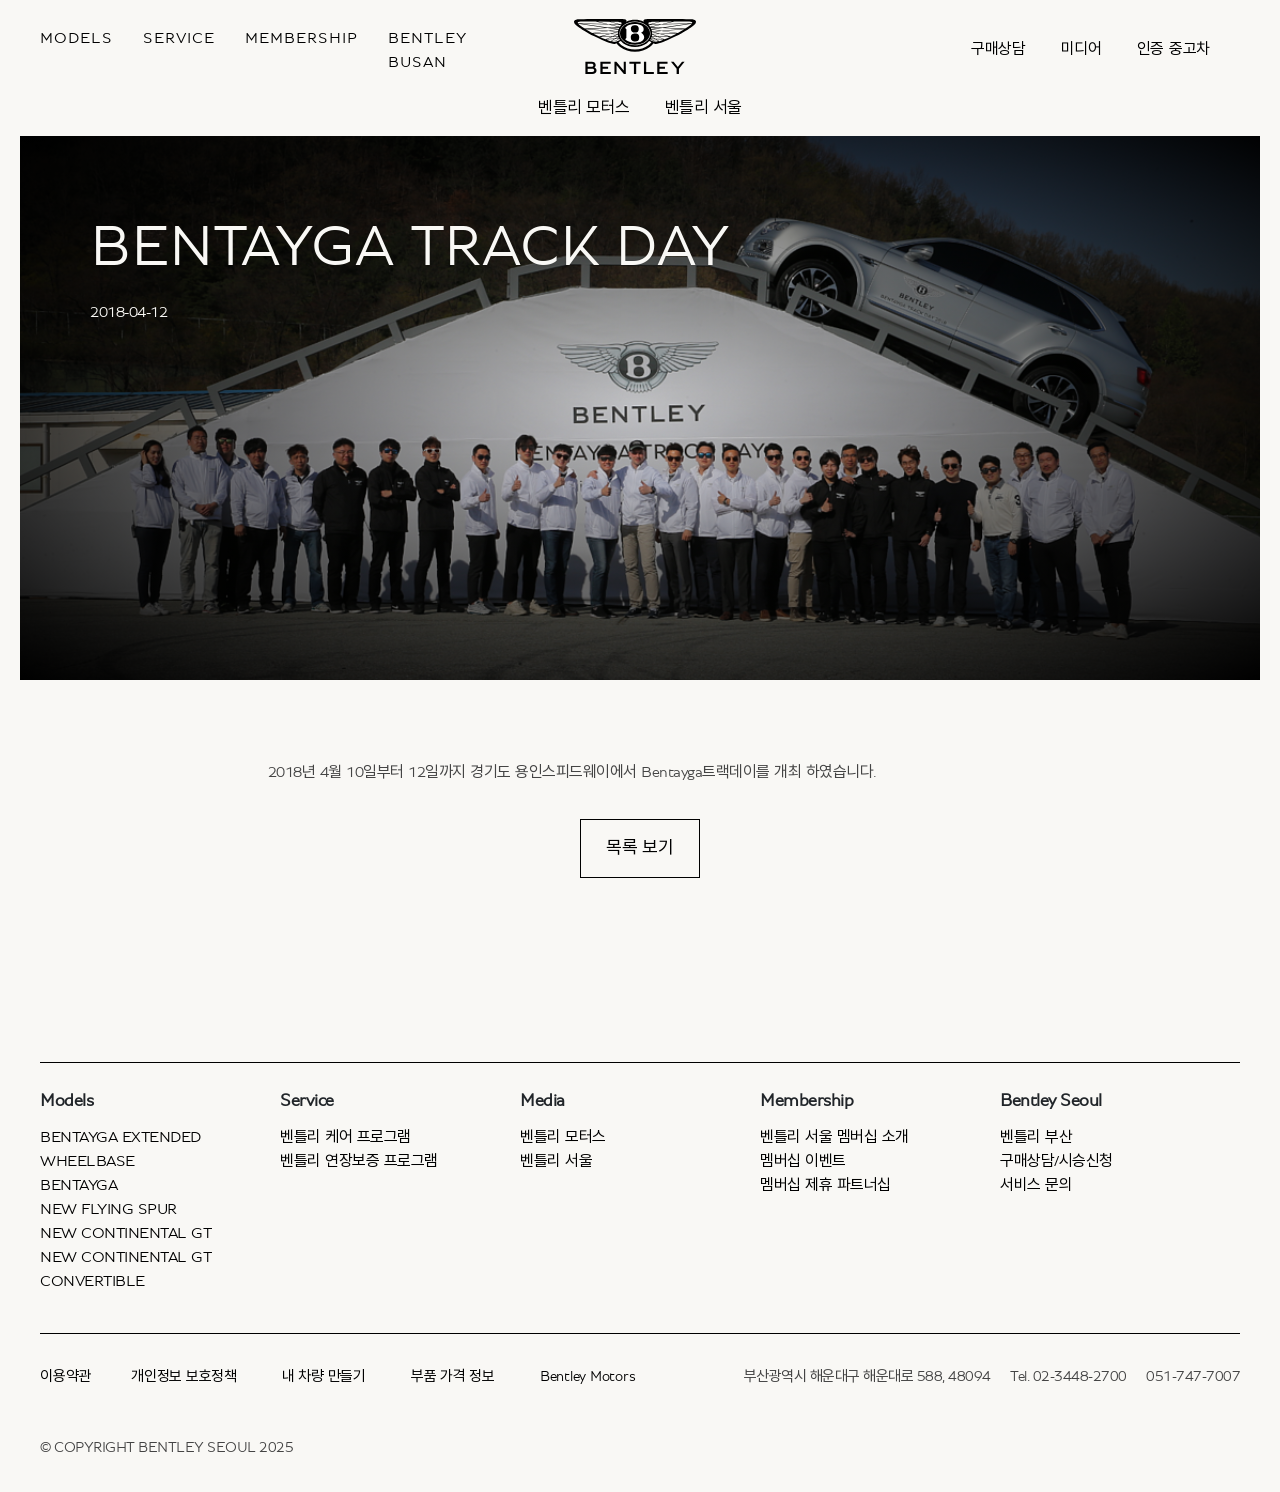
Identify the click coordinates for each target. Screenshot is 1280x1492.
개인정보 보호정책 (184, 1376)
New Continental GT (125, 1233)
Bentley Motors (588, 1376)
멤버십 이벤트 (803, 1161)
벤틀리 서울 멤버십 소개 (834, 1137)
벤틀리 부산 (1036, 1137)
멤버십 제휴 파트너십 (825, 1185)
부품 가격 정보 (453, 1376)
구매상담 (998, 49)
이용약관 (65, 1376)
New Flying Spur (108, 1209)
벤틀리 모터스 (584, 107)
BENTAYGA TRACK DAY (409, 247)
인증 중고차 (1174, 49)
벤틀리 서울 (703, 107)
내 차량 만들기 (324, 1376)
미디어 (1081, 49)
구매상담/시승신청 (1056, 1161)
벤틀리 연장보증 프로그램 (359, 1161)
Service (179, 38)
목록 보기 (640, 848)
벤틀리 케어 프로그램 (345, 1137)
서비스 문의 (1036, 1185)
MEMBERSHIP (301, 38)
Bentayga (78, 1185)
